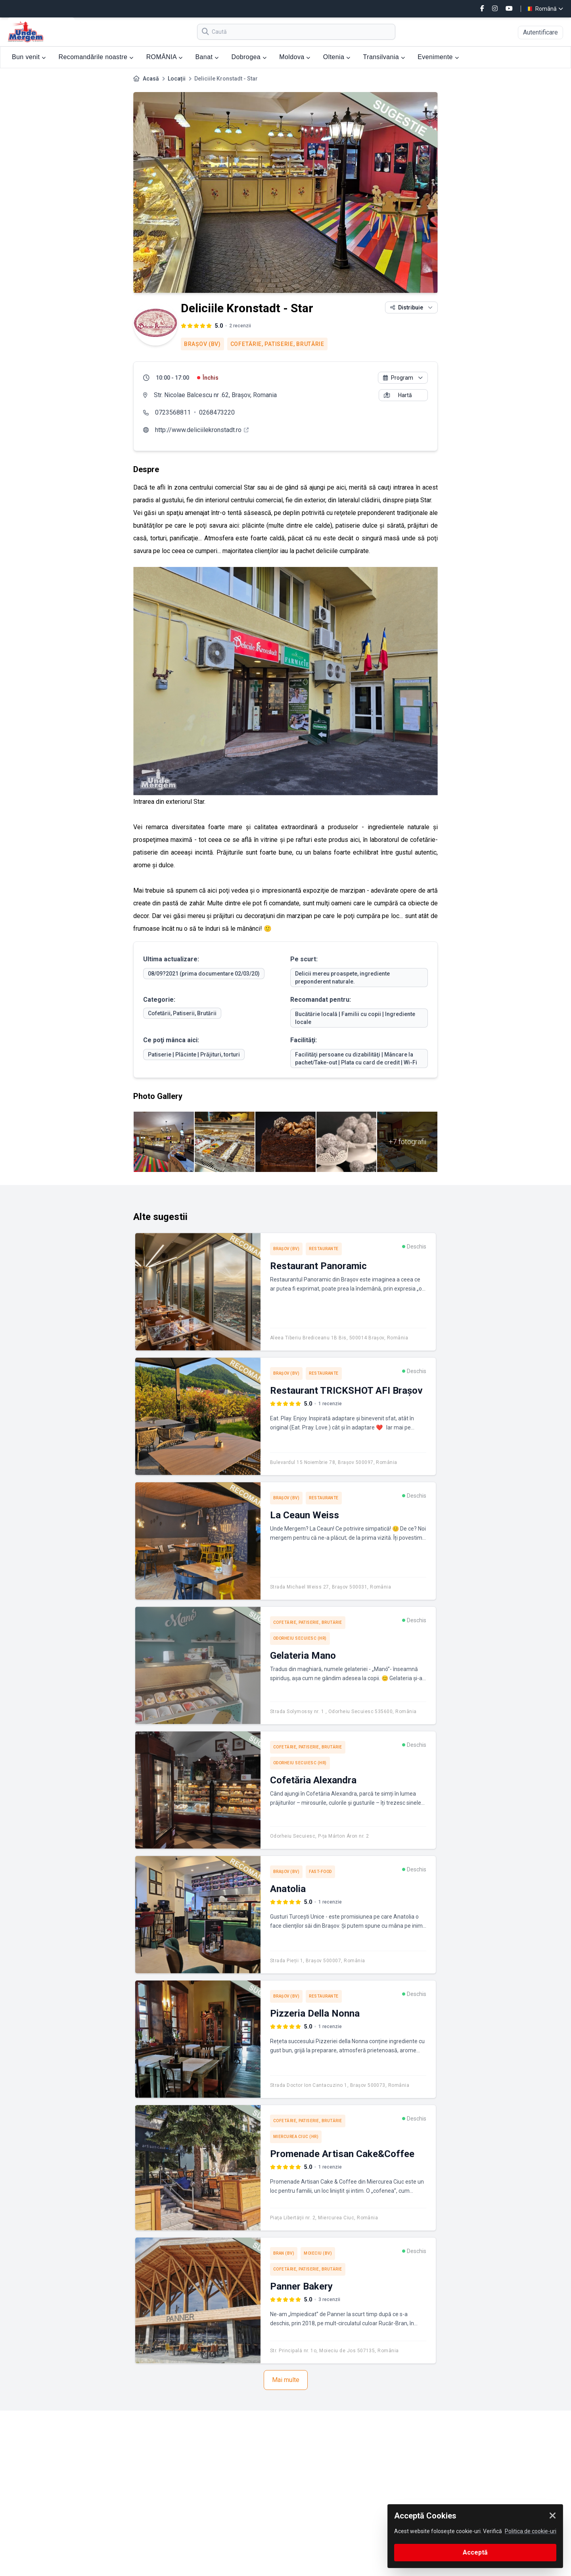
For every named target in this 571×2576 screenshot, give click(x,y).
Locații (177, 78)
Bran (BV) (284, 2253)
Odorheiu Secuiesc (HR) (300, 1638)
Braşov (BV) (202, 344)
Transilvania (384, 57)
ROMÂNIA (164, 57)
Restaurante (324, 1249)
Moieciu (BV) (318, 2253)
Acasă (151, 78)
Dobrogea (249, 57)
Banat (206, 57)
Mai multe (285, 2380)
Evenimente (438, 57)
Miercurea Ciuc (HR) (296, 2136)
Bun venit (29, 57)
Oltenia (337, 57)
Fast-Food (320, 1871)
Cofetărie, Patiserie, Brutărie (277, 344)
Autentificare (540, 32)
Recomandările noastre (96, 57)
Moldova (294, 57)
